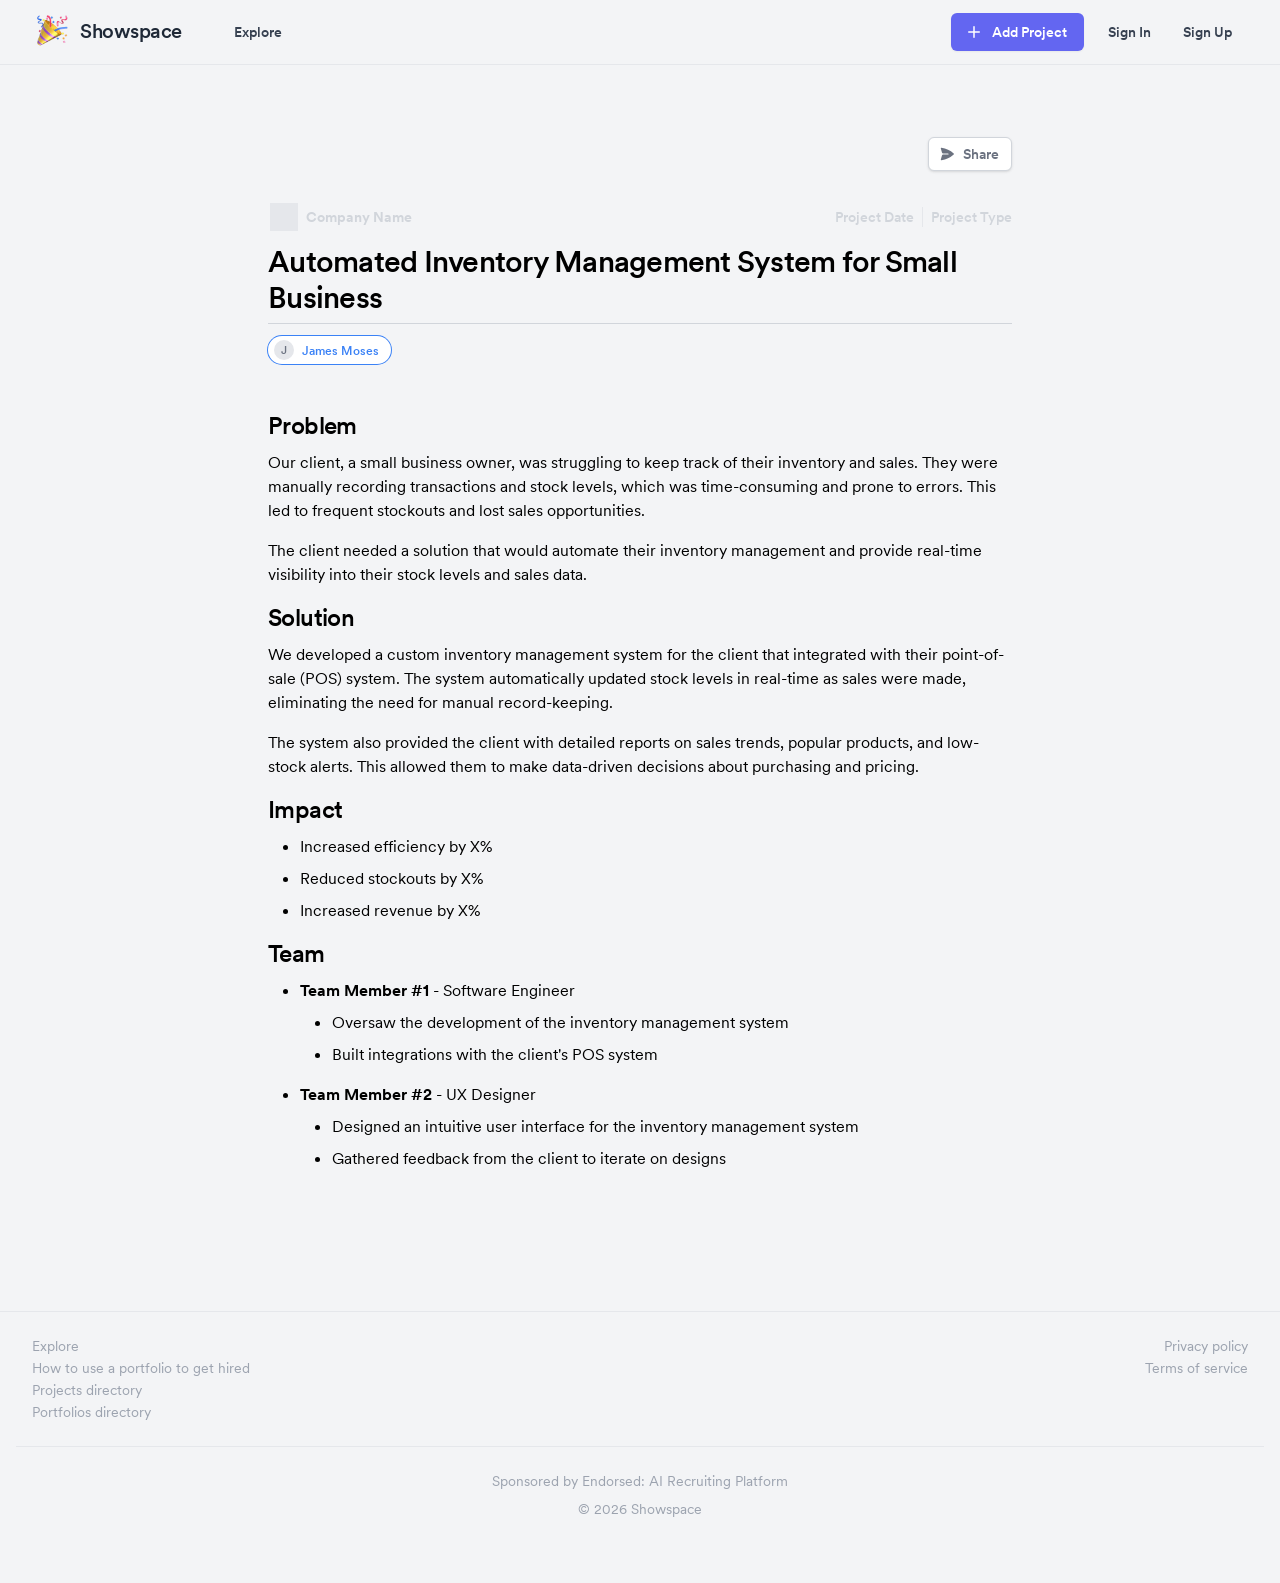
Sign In (1129, 32)
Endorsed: (613, 1481)
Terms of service (1196, 1368)
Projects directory (87, 1390)
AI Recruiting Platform (718, 1481)
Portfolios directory (91, 1412)
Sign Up (1207, 32)
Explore (258, 32)
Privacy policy (1206, 1346)
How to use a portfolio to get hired (141, 1368)
